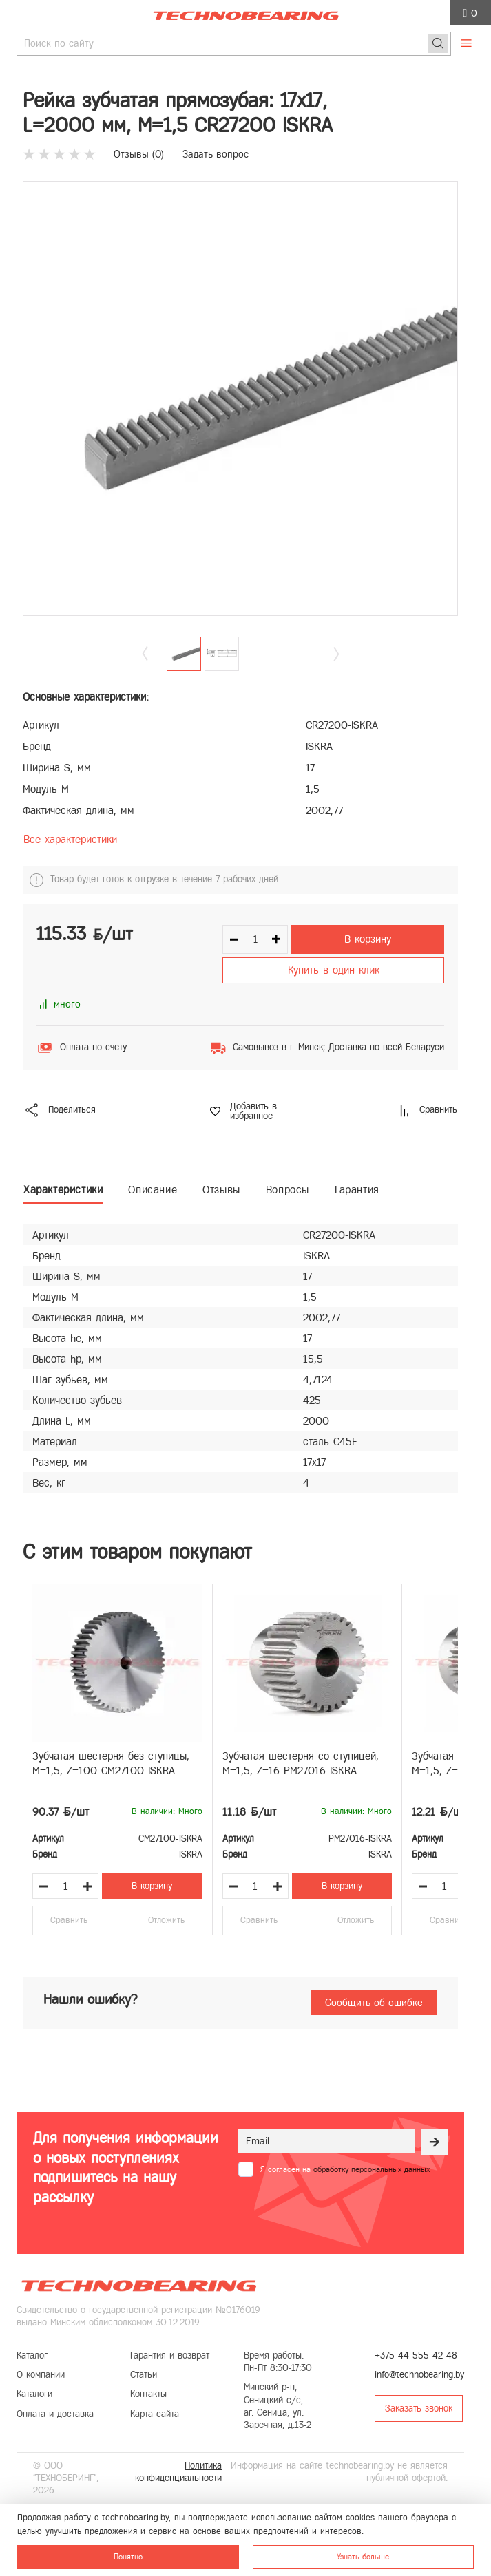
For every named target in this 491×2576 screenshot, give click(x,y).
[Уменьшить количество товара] (43, 1886)
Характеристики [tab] (63, 1189)
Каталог (32, 2355)
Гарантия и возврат (169, 2355)
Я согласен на (345, 2169)
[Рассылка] (434, 2142)
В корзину (367, 939)
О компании (41, 2375)
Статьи (143, 2375)
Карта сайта (154, 2414)
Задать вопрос (215, 154)
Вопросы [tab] (287, 1189)
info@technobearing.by (419, 2375)
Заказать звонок (418, 2408)
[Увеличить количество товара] (87, 1886)
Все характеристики (70, 839)
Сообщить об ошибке (374, 2002)
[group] (240, 398)
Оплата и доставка (55, 2414)
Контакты (148, 2394)
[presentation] (343, 2210)
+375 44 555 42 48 (416, 2355)
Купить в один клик (333, 970)
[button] (336, 653)
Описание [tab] (152, 1189)
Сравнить (68, 1920)
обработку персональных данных (371, 2169)
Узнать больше (363, 2557)
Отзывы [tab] (221, 1189)
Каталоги (34, 2394)
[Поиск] (438, 43)
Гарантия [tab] (357, 1189)
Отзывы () (139, 154)
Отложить (166, 1920)
